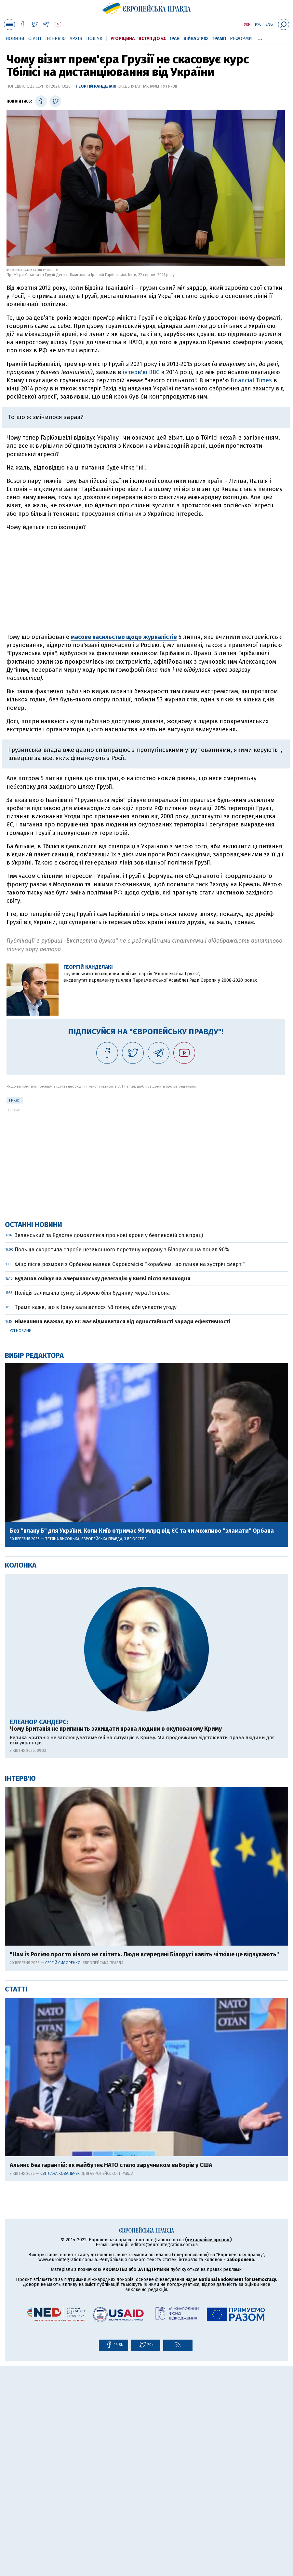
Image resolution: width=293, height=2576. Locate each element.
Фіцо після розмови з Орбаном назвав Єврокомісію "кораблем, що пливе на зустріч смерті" (130, 1474)
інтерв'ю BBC (141, 372)
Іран (175, 38)
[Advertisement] (146, 582)
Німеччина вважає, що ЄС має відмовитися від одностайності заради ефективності (122, 1531)
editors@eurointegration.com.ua (164, 2454)
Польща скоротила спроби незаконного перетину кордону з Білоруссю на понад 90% (122, 1459)
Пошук (94, 38)
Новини (15, 38)
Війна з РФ (195, 38)
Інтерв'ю (55, 38)
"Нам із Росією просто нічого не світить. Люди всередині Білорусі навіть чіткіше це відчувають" (144, 2164)
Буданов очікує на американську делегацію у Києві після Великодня (102, 1488)
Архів (76, 38)
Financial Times (251, 380)
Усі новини (21, 1540)
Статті (34, 38)
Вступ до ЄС (152, 38)
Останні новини (33, 1434)
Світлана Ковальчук (60, 2383)
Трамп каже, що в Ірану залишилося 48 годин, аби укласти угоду (96, 1517)
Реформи (241, 38)
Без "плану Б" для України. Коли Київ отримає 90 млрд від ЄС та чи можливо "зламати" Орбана (142, 1741)
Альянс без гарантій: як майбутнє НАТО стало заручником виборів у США (111, 2375)
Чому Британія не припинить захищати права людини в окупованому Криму (116, 1939)
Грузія (14, 1100)
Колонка (20, 1774)
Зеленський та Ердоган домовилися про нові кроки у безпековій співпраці (109, 1445)
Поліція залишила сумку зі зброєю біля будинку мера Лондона (92, 1502)
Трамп (219, 38)
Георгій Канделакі (96, 86)
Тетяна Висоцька (62, 1748)
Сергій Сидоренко (63, 2172)
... (260, 37)
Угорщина (123, 38)
